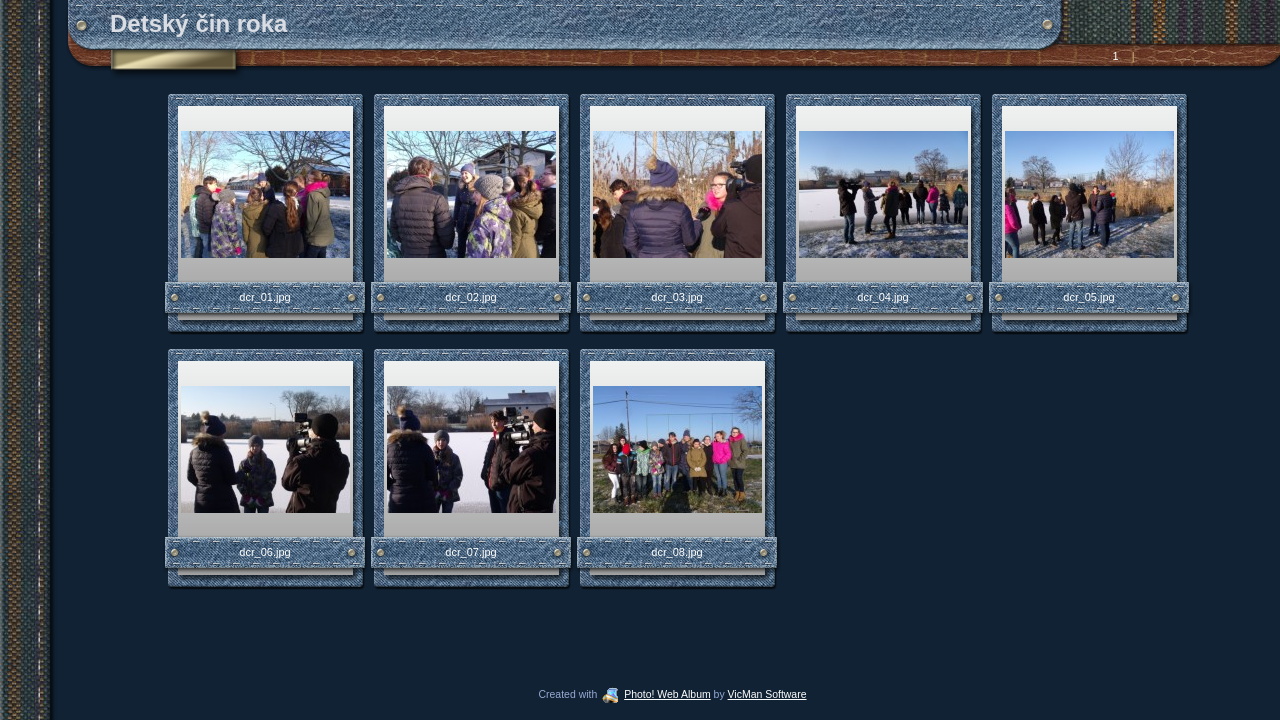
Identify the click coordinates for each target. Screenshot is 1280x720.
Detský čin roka (198, 23)
